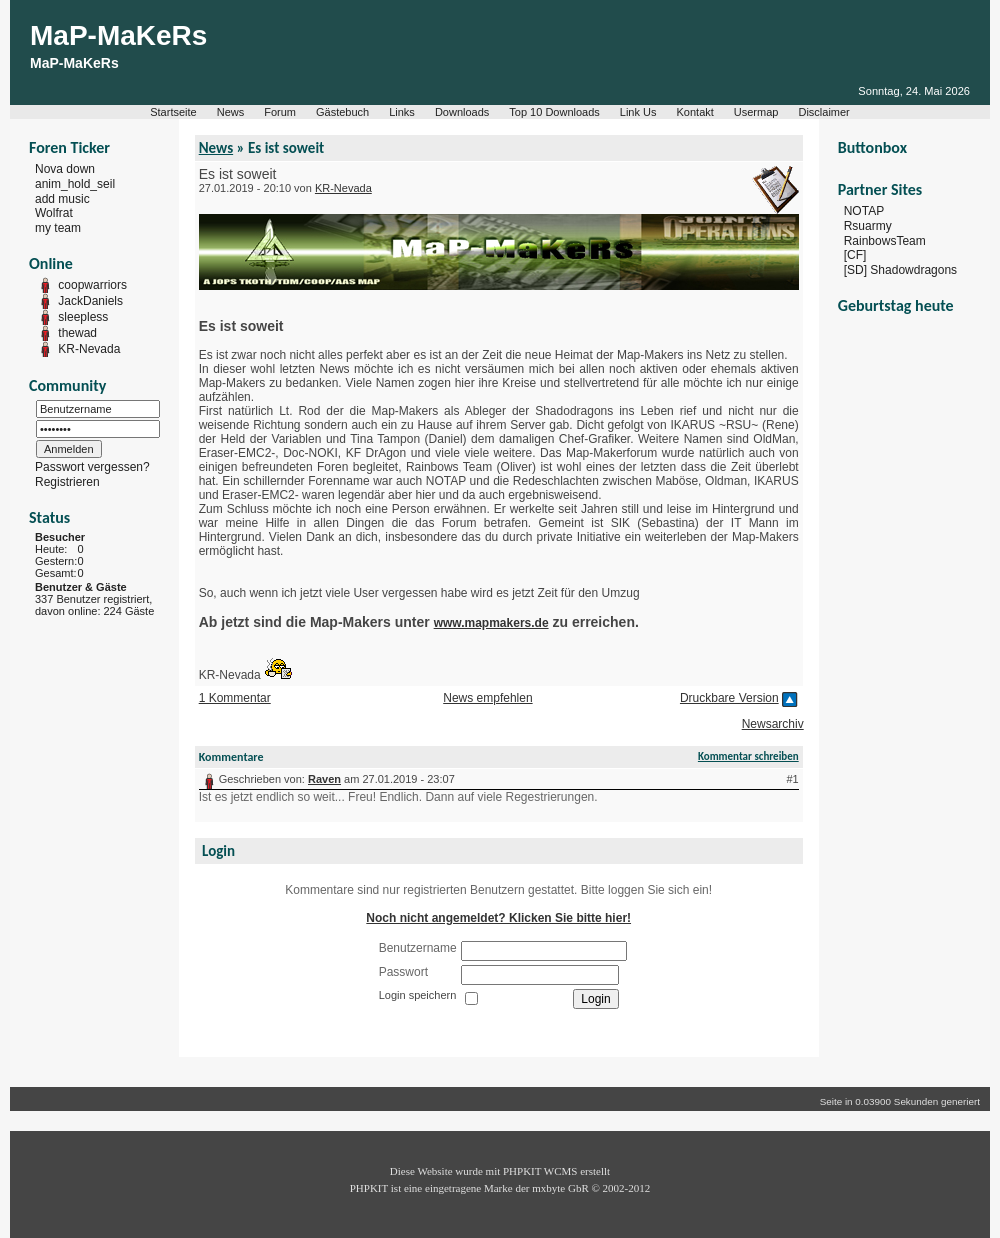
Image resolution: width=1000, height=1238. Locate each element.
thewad (77, 333)
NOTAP (864, 211)
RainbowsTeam (885, 240)
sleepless (83, 317)
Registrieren (67, 482)
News (231, 112)
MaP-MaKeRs (118, 35)
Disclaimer (823, 112)
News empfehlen (487, 698)
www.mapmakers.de (491, 623)
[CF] (855, 255)
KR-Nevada (89, 349)
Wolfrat (54, 213)
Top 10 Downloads (554, 112)
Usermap (756, 112)
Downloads (462, 112)
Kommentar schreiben (748, 756)
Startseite (173, 112)
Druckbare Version (729, 698)
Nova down (65, 169)
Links (402, 112)
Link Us (638, 112)
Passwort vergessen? (92, 467)
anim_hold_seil (75, 184)
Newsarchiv (773, 724)
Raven (324, 779)
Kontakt (695, 112)
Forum (280, 112)
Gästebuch (342, 112)
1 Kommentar (235, 698)
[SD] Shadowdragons (900, 270)
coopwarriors (92, 285)
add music (62, 198)
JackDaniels (90, 301)
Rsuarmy (868, 226)
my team (58, 228)
